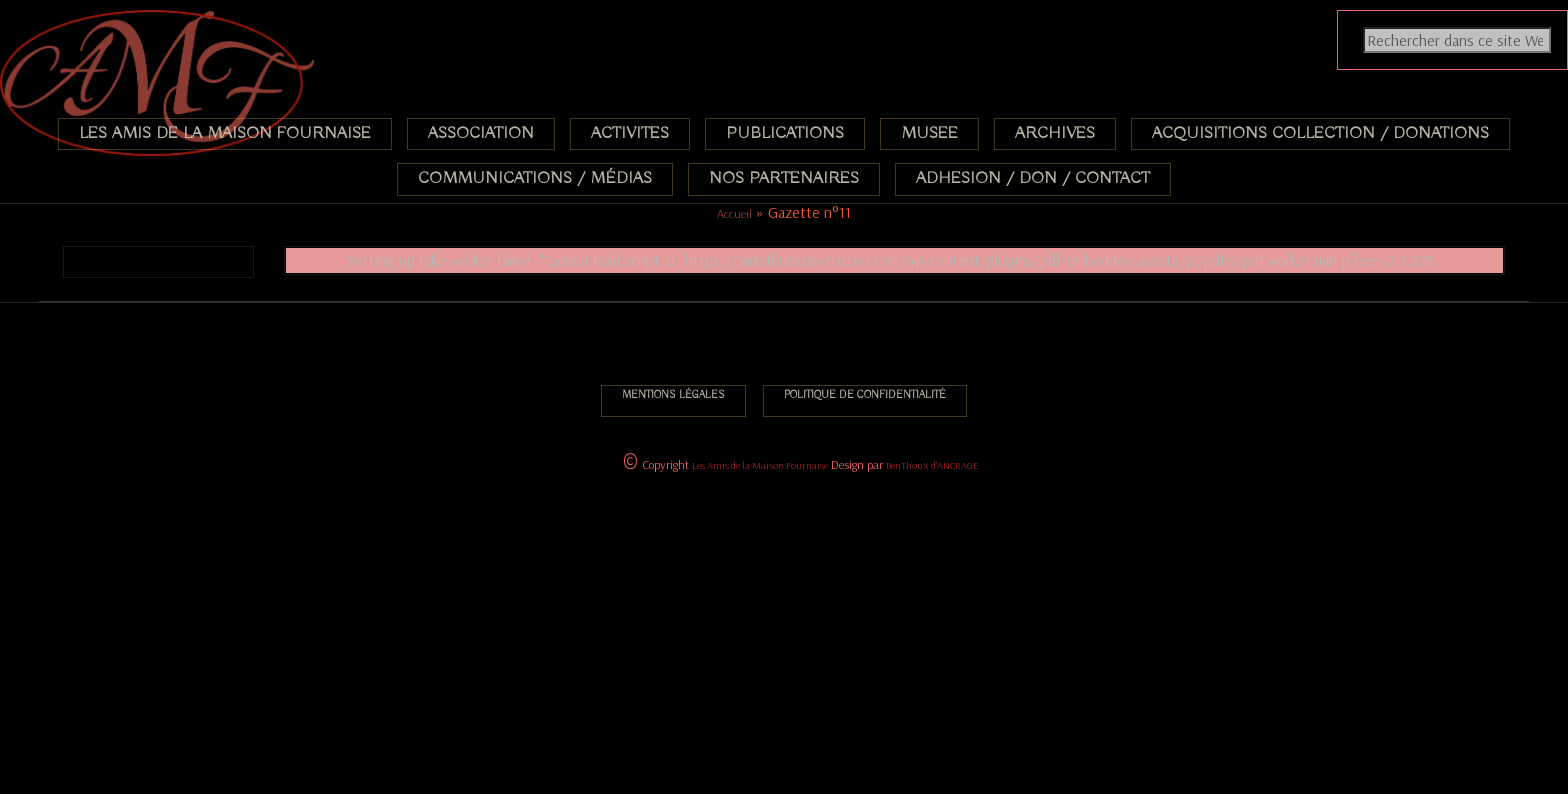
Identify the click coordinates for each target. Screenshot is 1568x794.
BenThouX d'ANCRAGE (932, 465)
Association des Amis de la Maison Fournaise (127, 24)
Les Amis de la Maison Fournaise (760, 465)
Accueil (734, 213)
